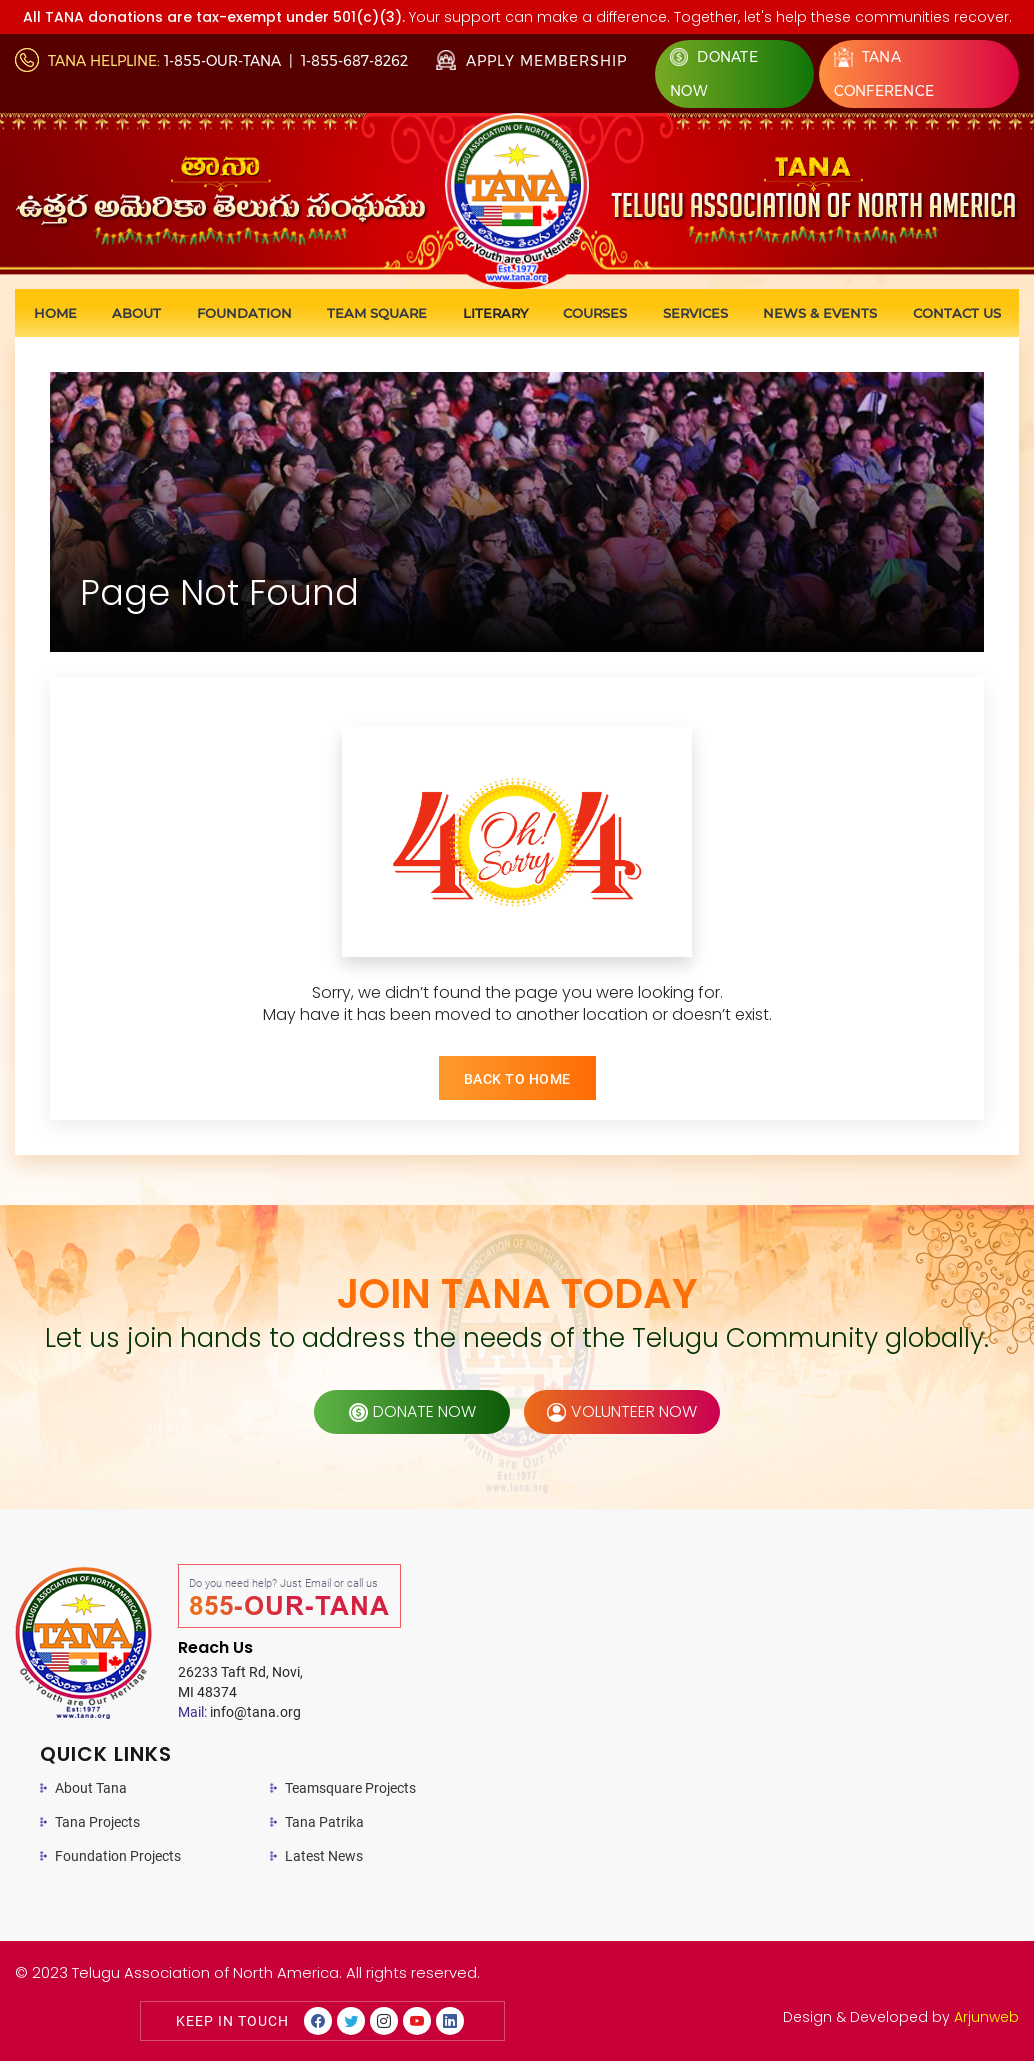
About (136, 313)
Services (695, 313)
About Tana (91, 1788)
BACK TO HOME (517, 1079)
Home (55, 313)
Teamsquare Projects (350, 1788)
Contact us (957, 313)
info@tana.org (239, 1712)
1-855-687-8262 (354, 61)
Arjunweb (986, 2017)
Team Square (377, 313)
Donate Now (714, 74)
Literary (495, 313)
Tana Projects (97, 1822)
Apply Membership (531, 61)
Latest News (324, 1856)
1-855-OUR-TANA (222, 61)
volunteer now (622, 1411)
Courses (595, 313)
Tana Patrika (324, 1822)
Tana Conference (884, 73)
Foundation (244, 313)
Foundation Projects (118, 1856)
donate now (412, 1411)
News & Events (820, 313)
